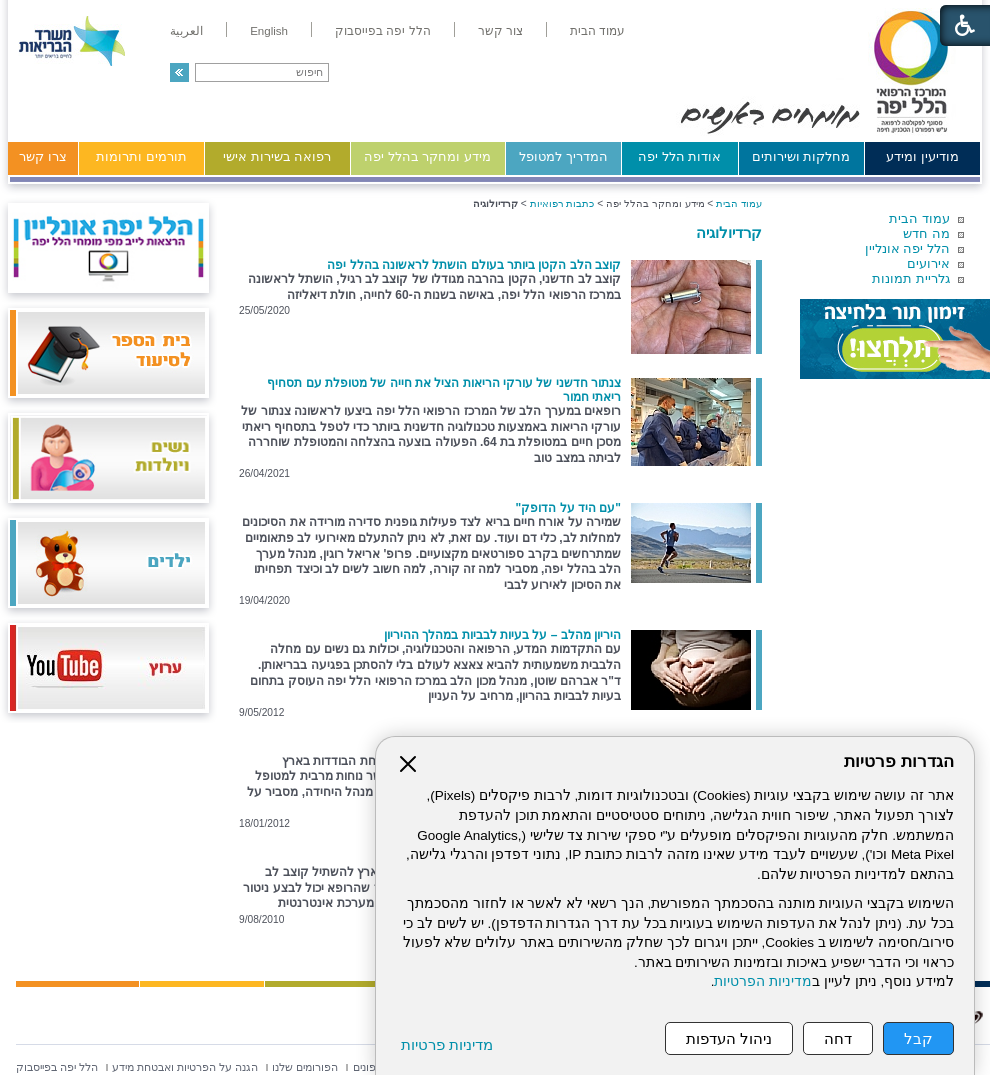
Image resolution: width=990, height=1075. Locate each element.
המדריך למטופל (563, 156)
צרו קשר (43, 156)
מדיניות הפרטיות (763, 981)
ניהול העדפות (729, 1038)
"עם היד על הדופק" (568, 508)
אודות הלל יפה (679, 156)
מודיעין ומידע (922, 156)
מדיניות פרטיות (447, 1044)
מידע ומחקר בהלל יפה (427, 156)
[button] (179, 72)
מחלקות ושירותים (801, 156)
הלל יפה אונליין (907, 248)
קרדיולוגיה (729, 232)
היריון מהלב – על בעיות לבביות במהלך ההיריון (502, 635)
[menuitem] (597, 31)
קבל (918, 1038)
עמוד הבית (919, 218)
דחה (838, 1038)
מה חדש (926, 233)
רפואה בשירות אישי (277, 156)
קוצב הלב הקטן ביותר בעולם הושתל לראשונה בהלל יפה (474, 265)
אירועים (928, 263)
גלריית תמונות (911, 278)
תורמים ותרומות (141, 156)
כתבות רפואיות (562, 203)
